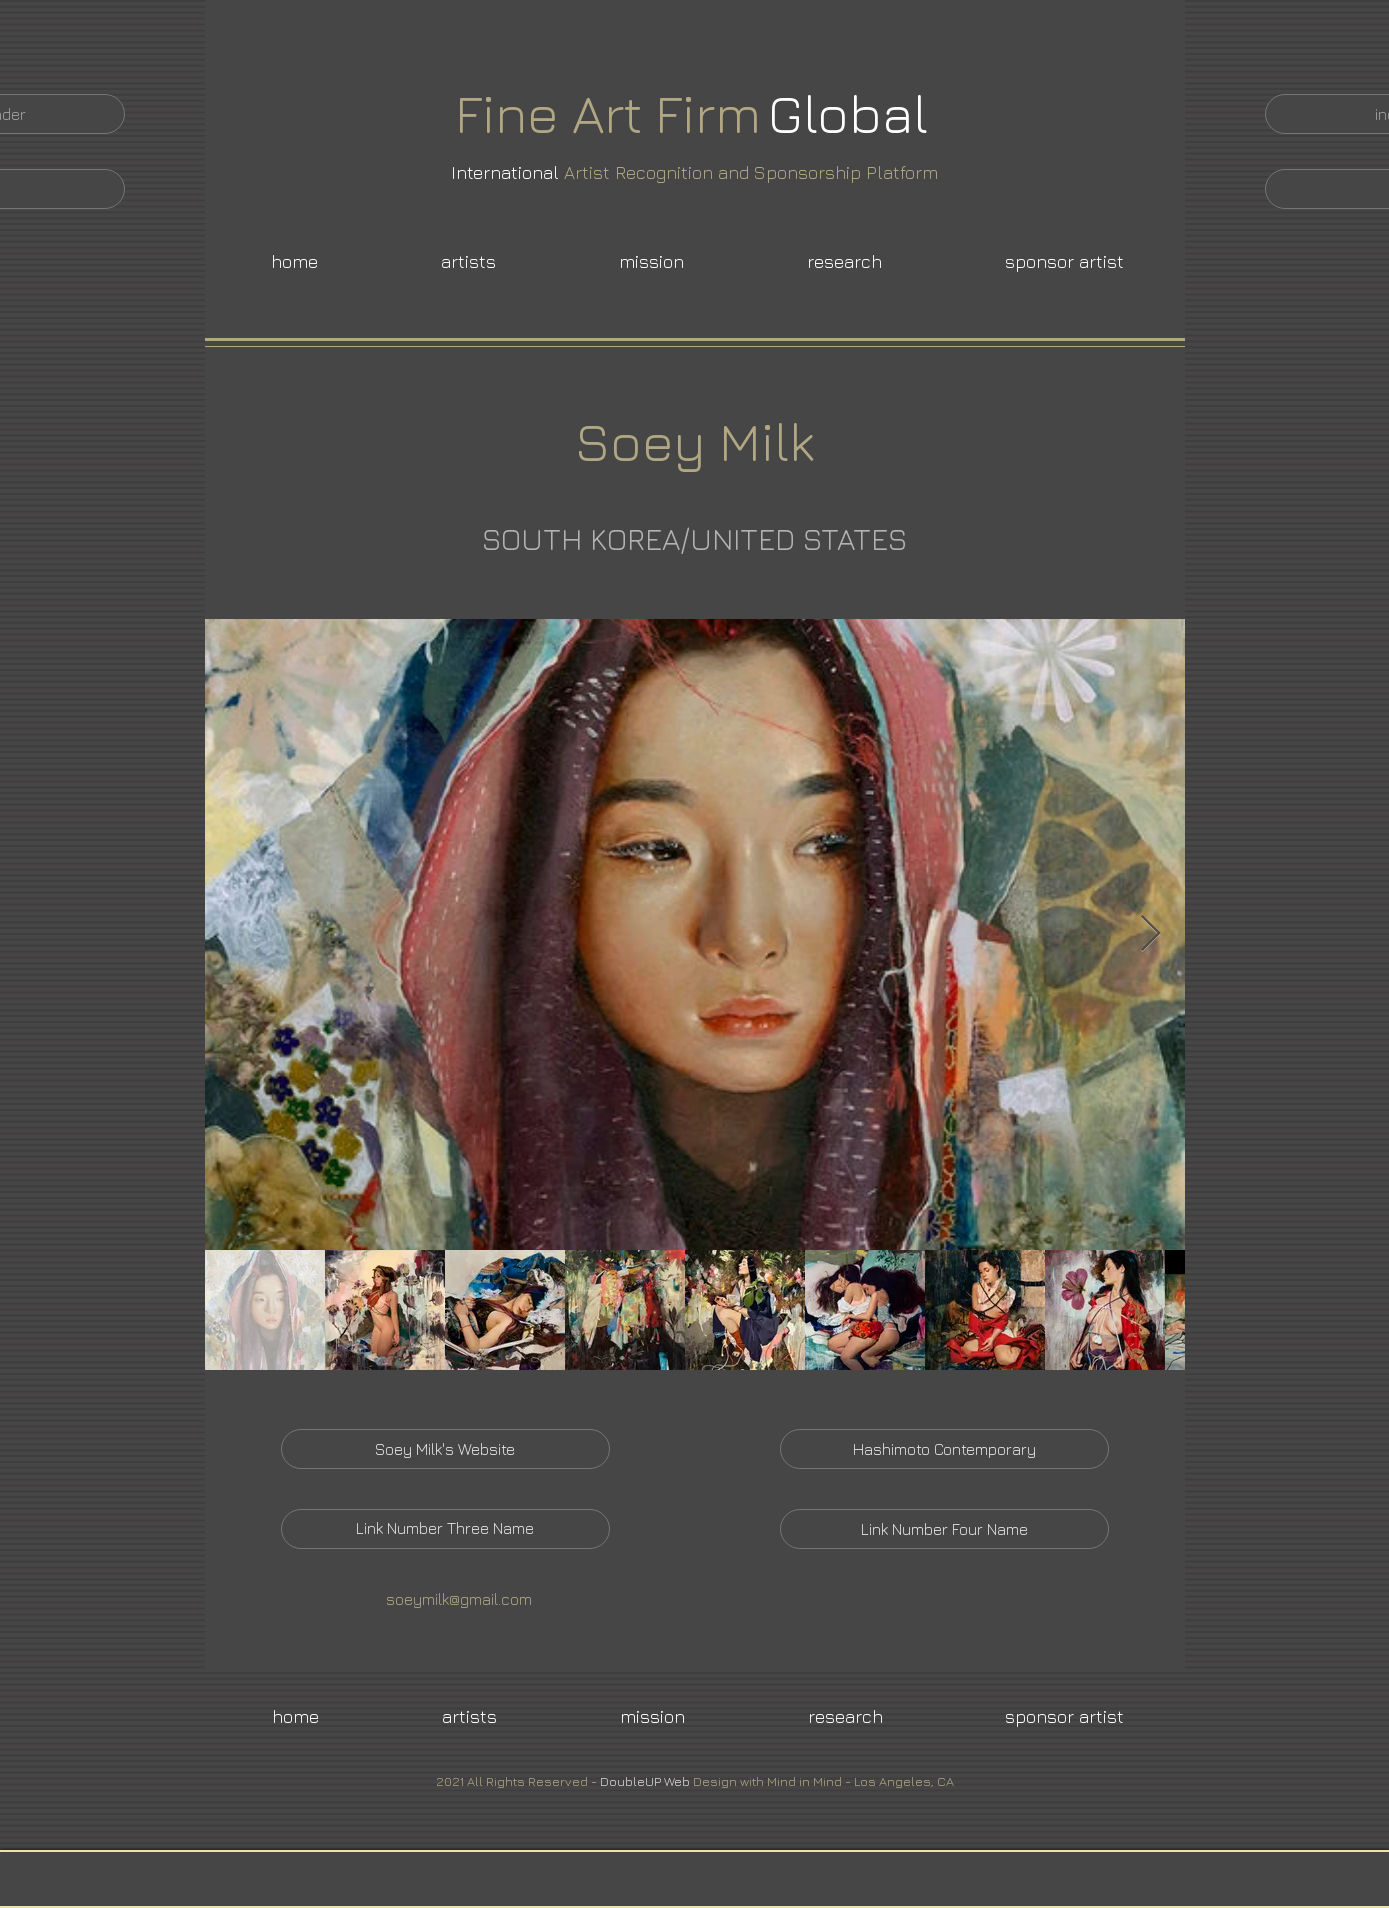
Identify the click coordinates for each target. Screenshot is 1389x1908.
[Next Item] (1150, 934)
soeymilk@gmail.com (459, 1599)
